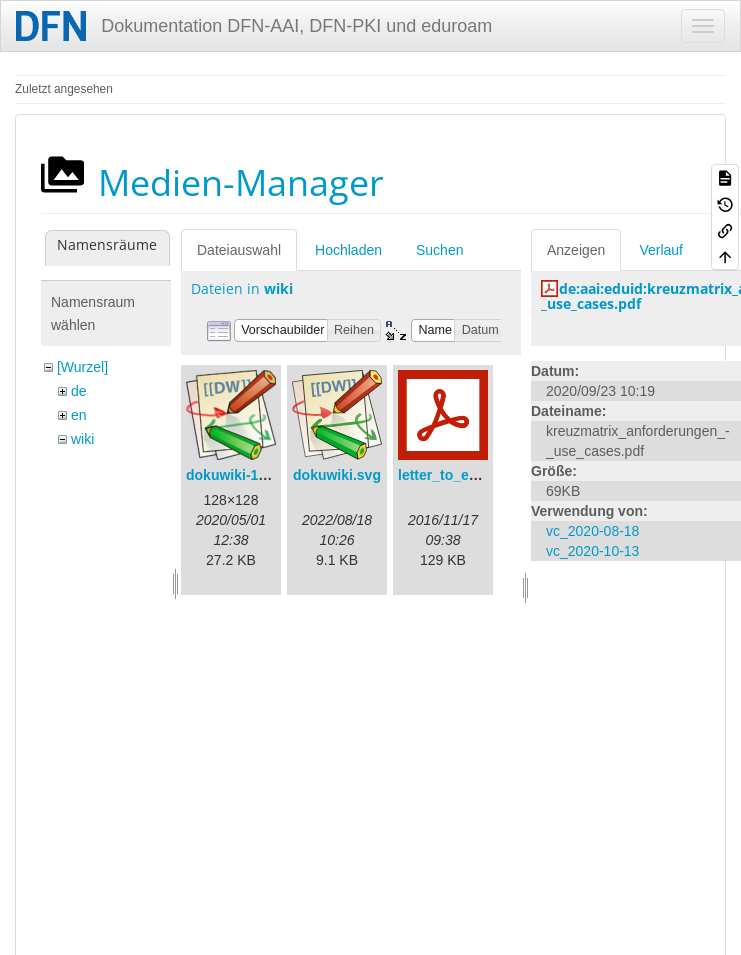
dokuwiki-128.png (244, 475)
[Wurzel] (82, 367)
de (79, 391)
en (79, 415)
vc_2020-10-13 (592, 551)
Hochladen (348, 250)
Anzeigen (576, 250)
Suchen (439, 250)
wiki (82, 439)
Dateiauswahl (239, 250)
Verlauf (661, 250)
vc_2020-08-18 (592, 531)
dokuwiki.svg (337, 475)
